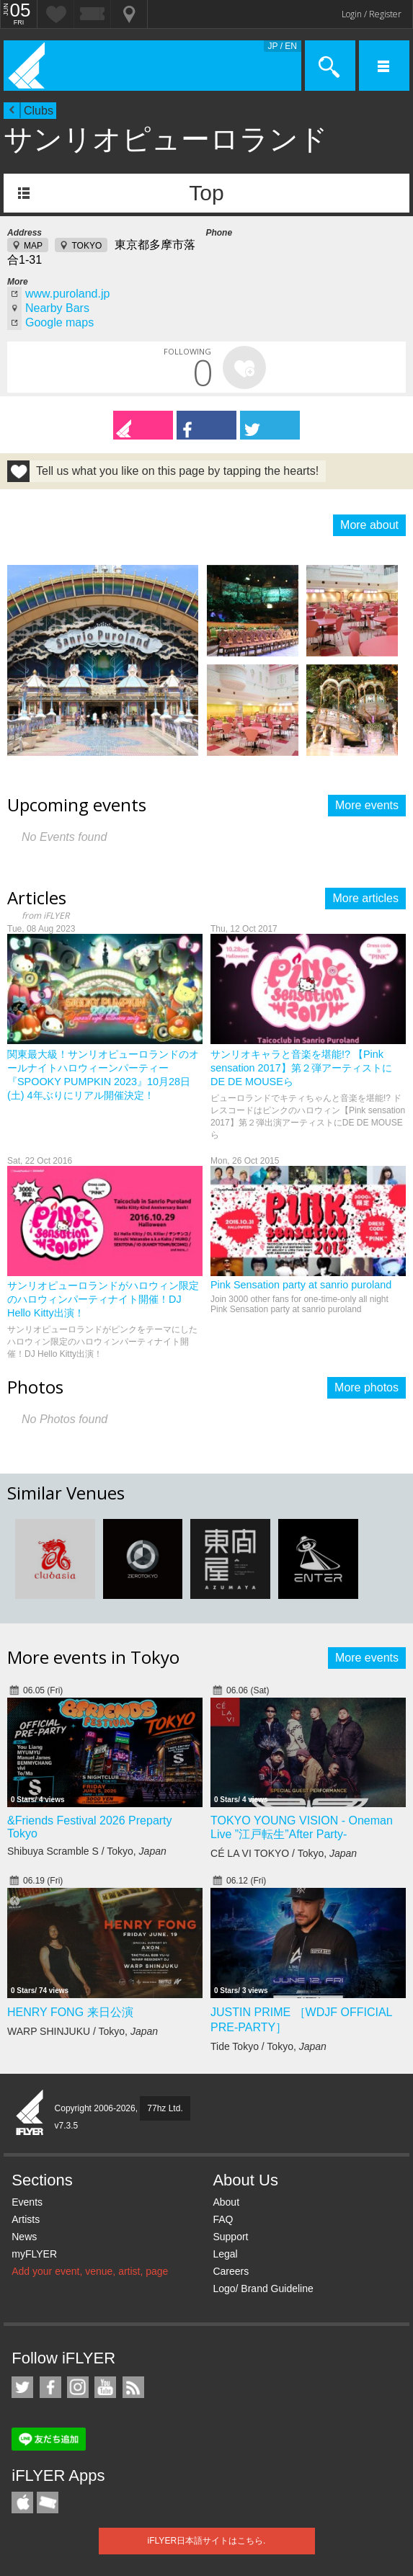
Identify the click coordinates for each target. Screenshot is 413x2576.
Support (230, 2236)
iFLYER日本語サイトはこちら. (207, 2541)
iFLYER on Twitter (22, 2387)
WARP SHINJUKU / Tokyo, (82, 2031)
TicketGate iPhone (47, 2502)
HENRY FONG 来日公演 (70, 2012)
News (24, 2236)
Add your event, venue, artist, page (90, 2271)
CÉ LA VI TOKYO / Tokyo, (283, 1853)
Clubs (38, 110)
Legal (225, 2254)
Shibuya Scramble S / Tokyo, (86, 1851)
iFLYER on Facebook (50, 2387)
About (226, 2202)
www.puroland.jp (67, 294)
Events (27, 2202)
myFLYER (34, 2254)
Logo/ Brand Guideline (263, 2288)
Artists (26, 2219)
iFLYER (30, 2113)
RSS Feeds (133, 2387)
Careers (231, 2271)
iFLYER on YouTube (105, 2387)
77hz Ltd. (164, 2108)
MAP (33, 246)
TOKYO (86, 246)
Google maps (59, 322)
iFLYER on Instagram (78, 2387)
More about (369, 525)
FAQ (223, 2219)
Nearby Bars (57, 308)
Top (206, 193)
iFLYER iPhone (22, 2502)
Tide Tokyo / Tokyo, (268, 2046)
